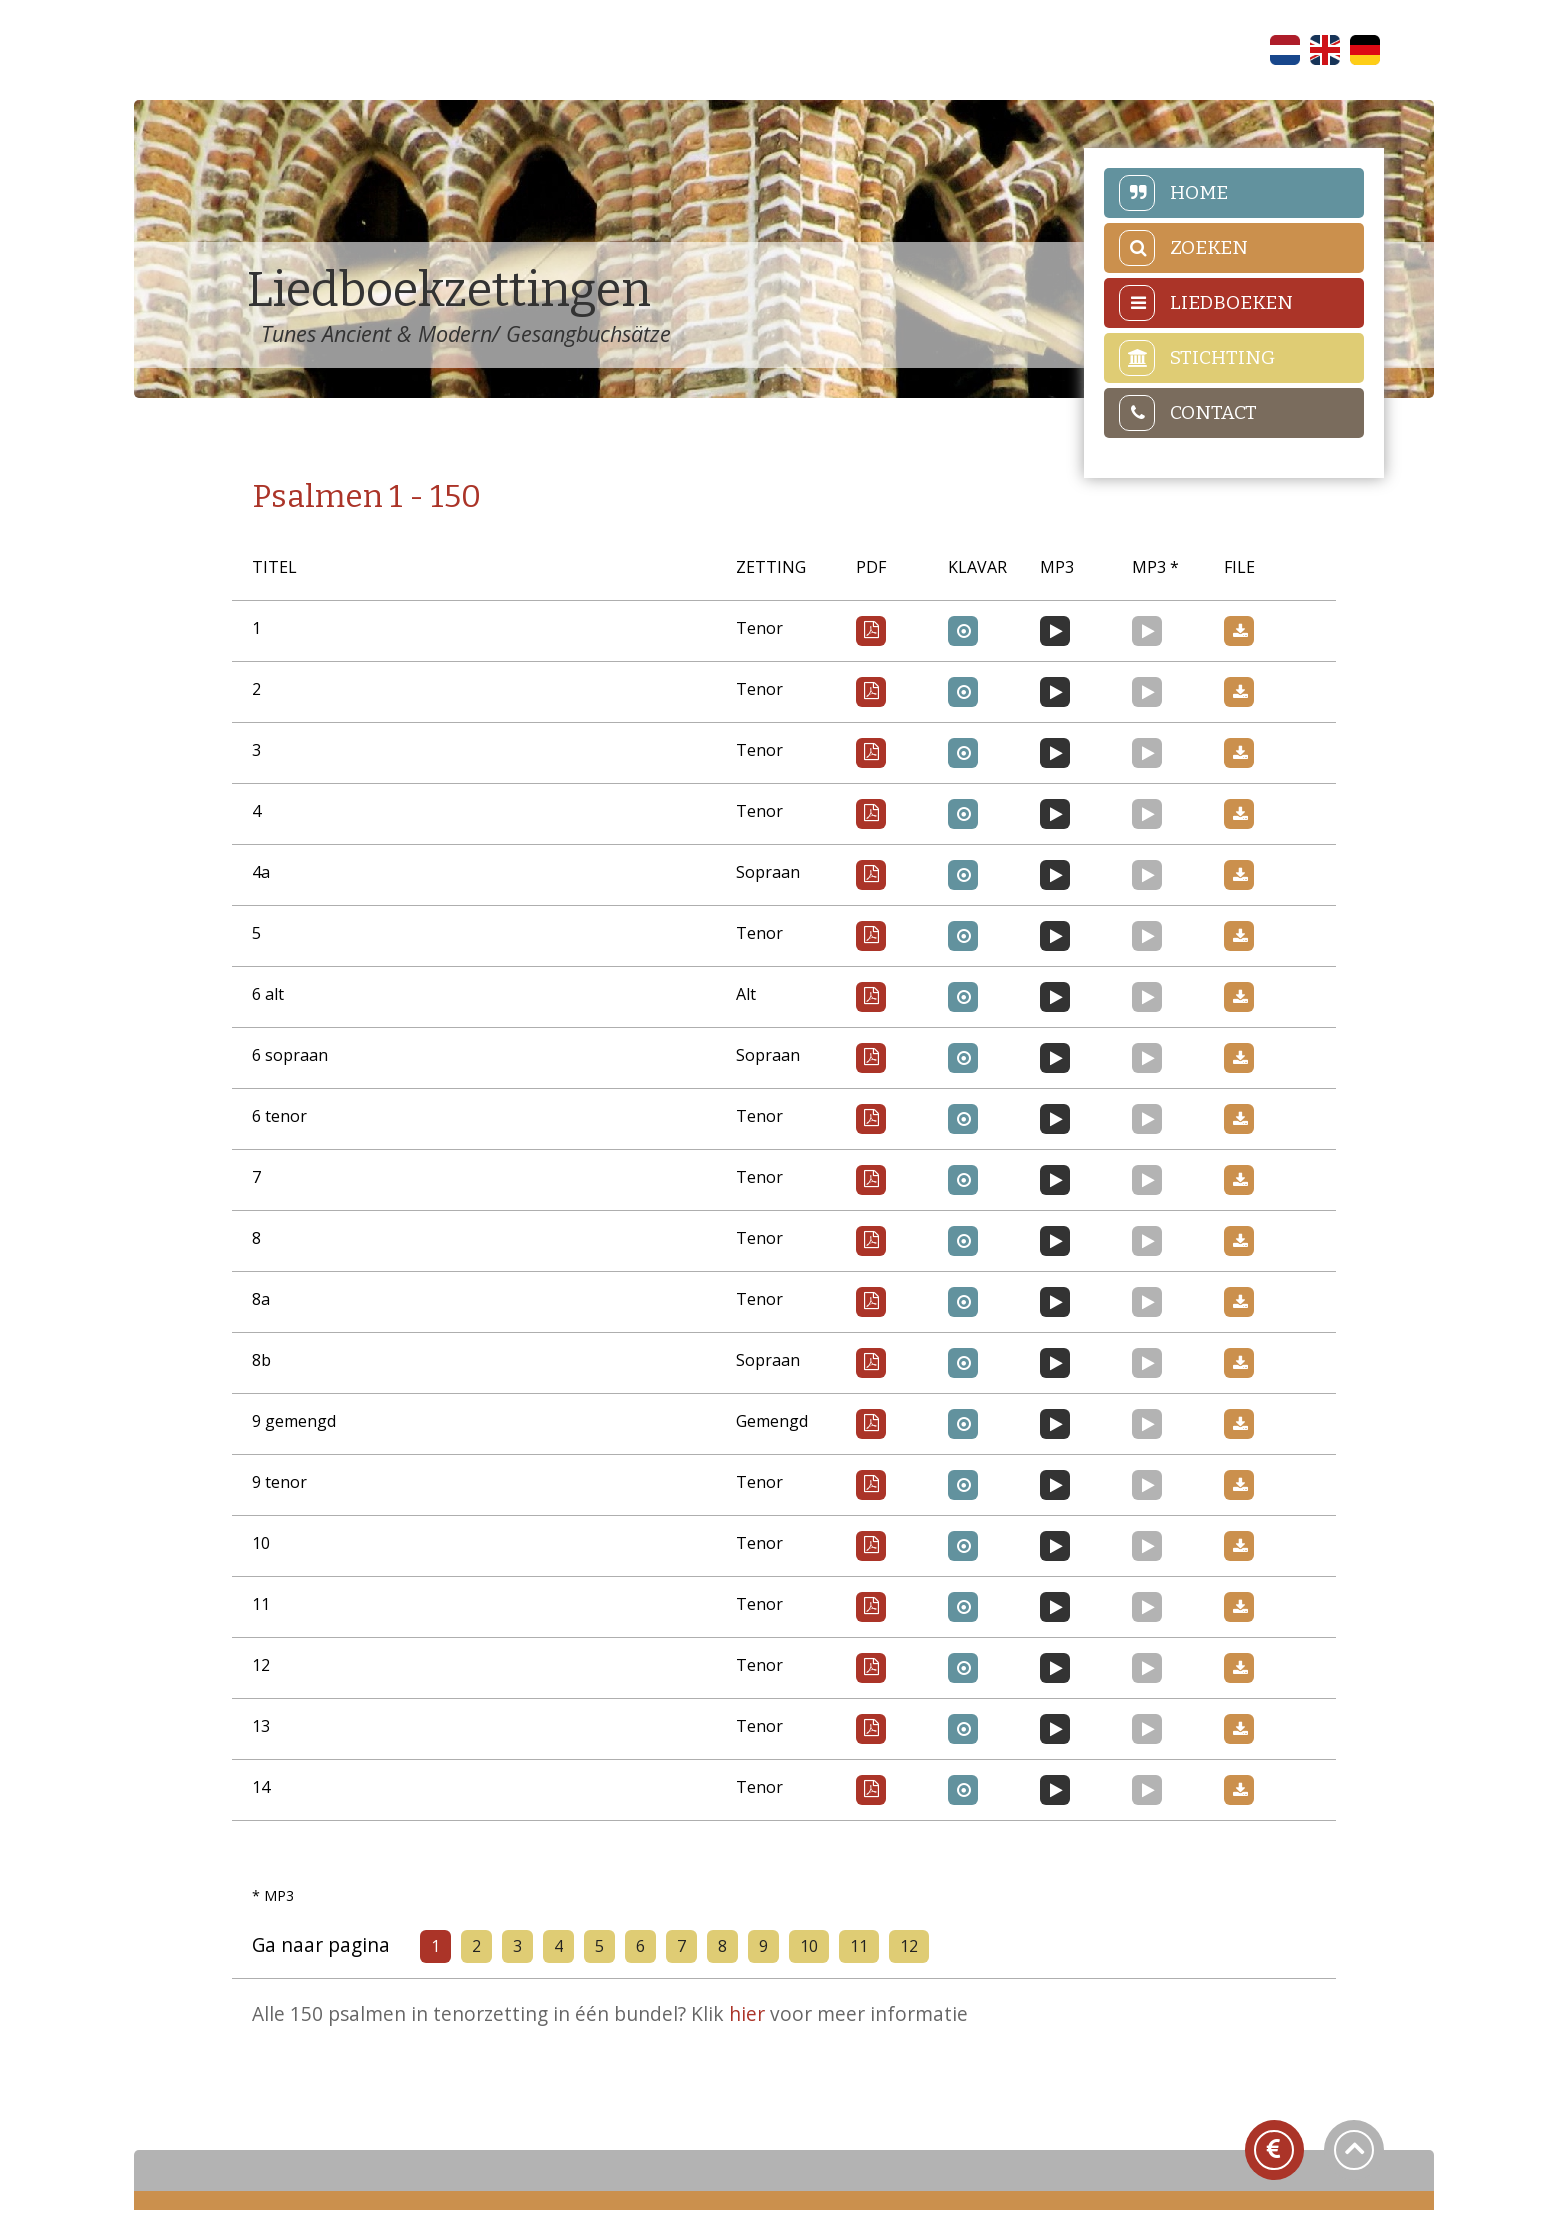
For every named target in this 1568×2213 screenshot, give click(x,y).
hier (751, 2017)
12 (912, 1949)
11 (862, 1949)
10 (812, 1949)
